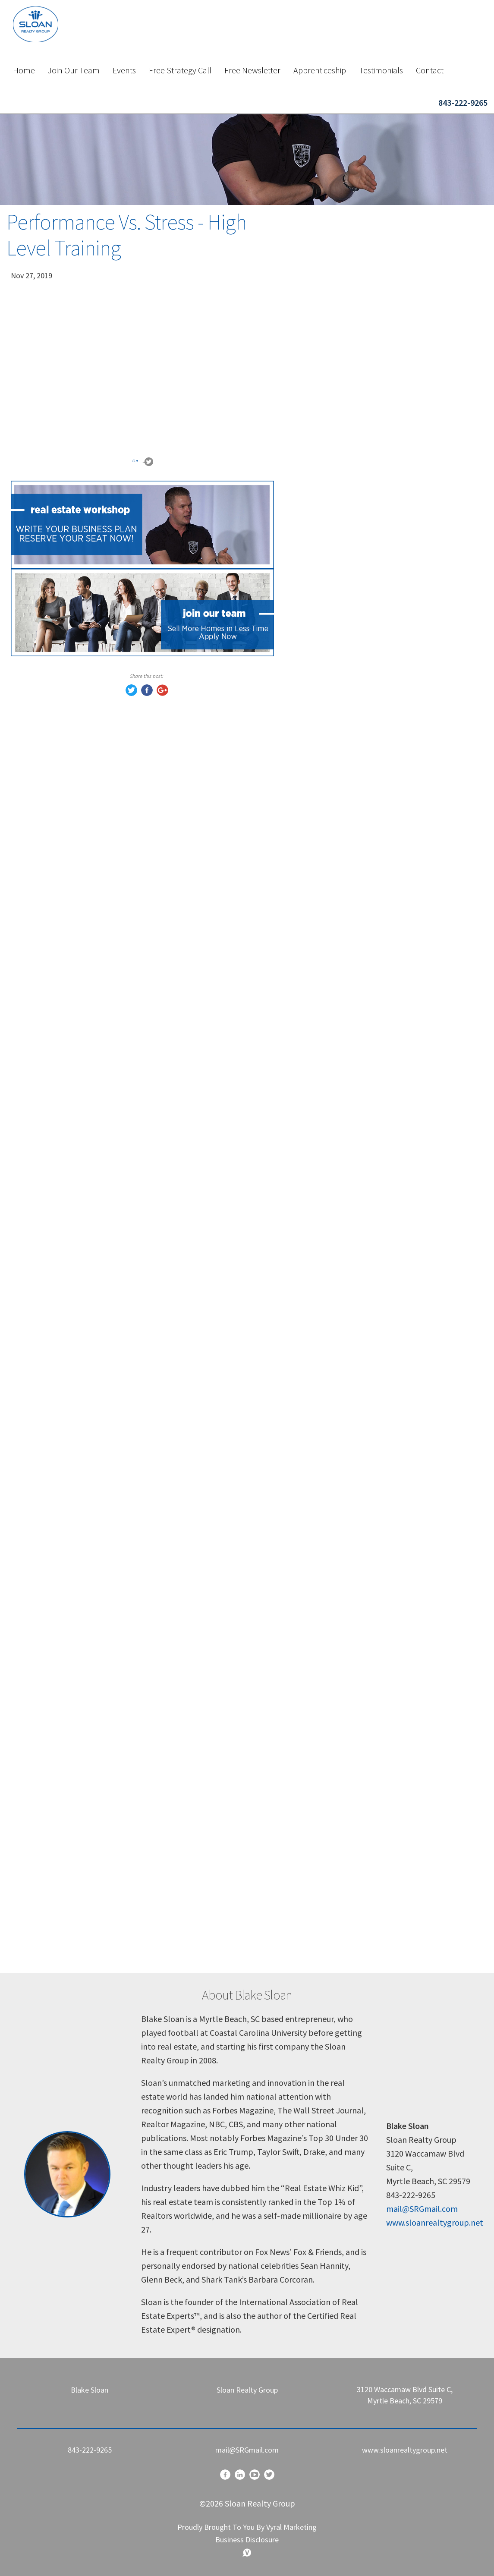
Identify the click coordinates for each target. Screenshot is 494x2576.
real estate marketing (346, 1463)
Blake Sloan (328, 1064)
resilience (324, 1898)
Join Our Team (74, 70)
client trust (327, 1246)
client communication (347, 1590)
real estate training (342, 1191)
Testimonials (381, 70)
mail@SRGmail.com (422, 2208)
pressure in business (344, 1717)
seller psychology (339, 1517)
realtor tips (327, 1427)
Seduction (325, 974)
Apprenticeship (319, 70)
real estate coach (338, 1699)
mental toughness (340, 1807)
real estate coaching (344, 1209)
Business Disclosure (247, 2540)
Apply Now (387, 382)
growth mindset (336, 1789)
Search (458, 247)
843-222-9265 (463, 102)
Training (322, 865)
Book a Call (387, 662)
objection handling (341, 1644)
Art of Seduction (337, 992)
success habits (333, 1825)
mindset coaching (339, 1934)
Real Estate (328, 1137)
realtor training (334, 1300)
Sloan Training (333, 1082)
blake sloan (327, 1535)
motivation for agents (347, 1916)
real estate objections (347, 1264)
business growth (337, 1880)
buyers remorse (335, 1010)
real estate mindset (342, 1662)
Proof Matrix (330, 1227)
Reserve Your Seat (387, 802)
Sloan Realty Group (342, 1680)
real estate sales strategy (353, 1391)
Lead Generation (337, 937)
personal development (348, 1753)
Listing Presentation (345, 901)
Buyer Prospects (337, 919)
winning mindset (338, 1952)
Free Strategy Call (180, 70)
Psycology (326, 1046)
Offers (318, 1101)
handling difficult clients (351, 1608)
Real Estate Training (344, 1155)
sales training (331, 1282)
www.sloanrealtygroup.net (434, 2222)
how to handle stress (345, 1844)
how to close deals (340, 1409)
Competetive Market (345, 1119)
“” (135, 462)
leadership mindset (342, 1771)
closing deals (330, 1318)
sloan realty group (340, 1554)
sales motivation (337, 1735)
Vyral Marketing (291, 2527)
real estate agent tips (346, 1572)
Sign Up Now (387, 522)
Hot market (328, 1028)
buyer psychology (339, 1499)
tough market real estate (353, 1862)
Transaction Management (354, 956)
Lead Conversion (337, 883)
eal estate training (340, 1354)
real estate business (343, 1336)
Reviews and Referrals (347, 1173)
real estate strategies (346, 1626)
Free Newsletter (252, 70)
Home (24, 70)
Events (124, 70)
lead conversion (336, 1481)
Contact (430, 70)
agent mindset (334, 1445)
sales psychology (338, 1372)
